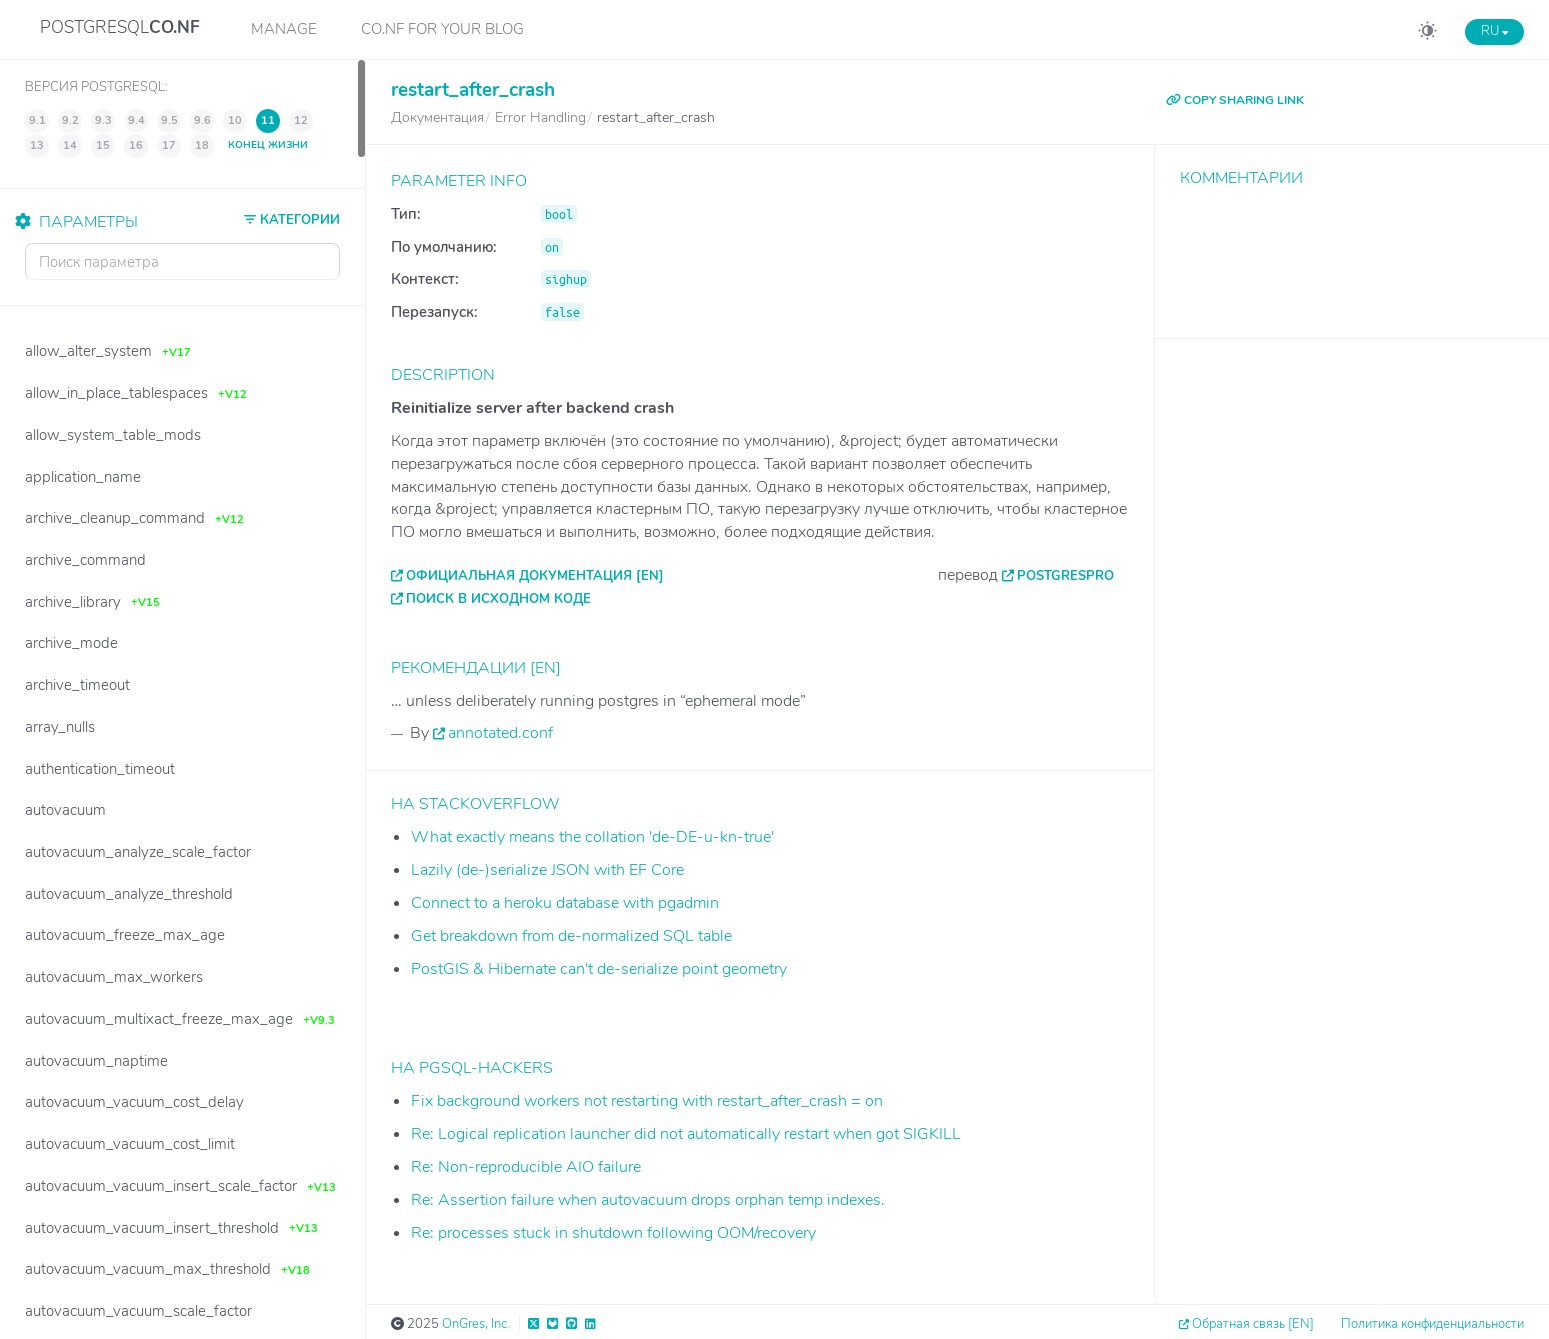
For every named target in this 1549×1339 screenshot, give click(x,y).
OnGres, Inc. (476, 1324)
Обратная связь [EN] (1253, 1324)
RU (1494, 31)
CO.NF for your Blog (442, 29)
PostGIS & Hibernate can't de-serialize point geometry (599, 969)
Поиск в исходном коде (498, 599)
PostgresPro (1065, 576)
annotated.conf (500, 733)
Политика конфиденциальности (1432, 1324)
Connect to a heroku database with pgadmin (565, 903)
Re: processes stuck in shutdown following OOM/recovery (613, 1233)
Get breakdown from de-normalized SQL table (571, 936)
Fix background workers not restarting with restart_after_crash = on (647, 1101)
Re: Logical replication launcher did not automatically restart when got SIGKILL (686, 1134)
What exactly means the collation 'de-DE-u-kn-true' (592, 837)
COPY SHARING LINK (1235, 100)
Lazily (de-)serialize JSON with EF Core (547, 870)
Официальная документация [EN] (535, 576)
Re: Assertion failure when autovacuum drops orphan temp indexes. (648, 1200)
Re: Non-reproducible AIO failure (526, 1167)
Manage (284, 29)
